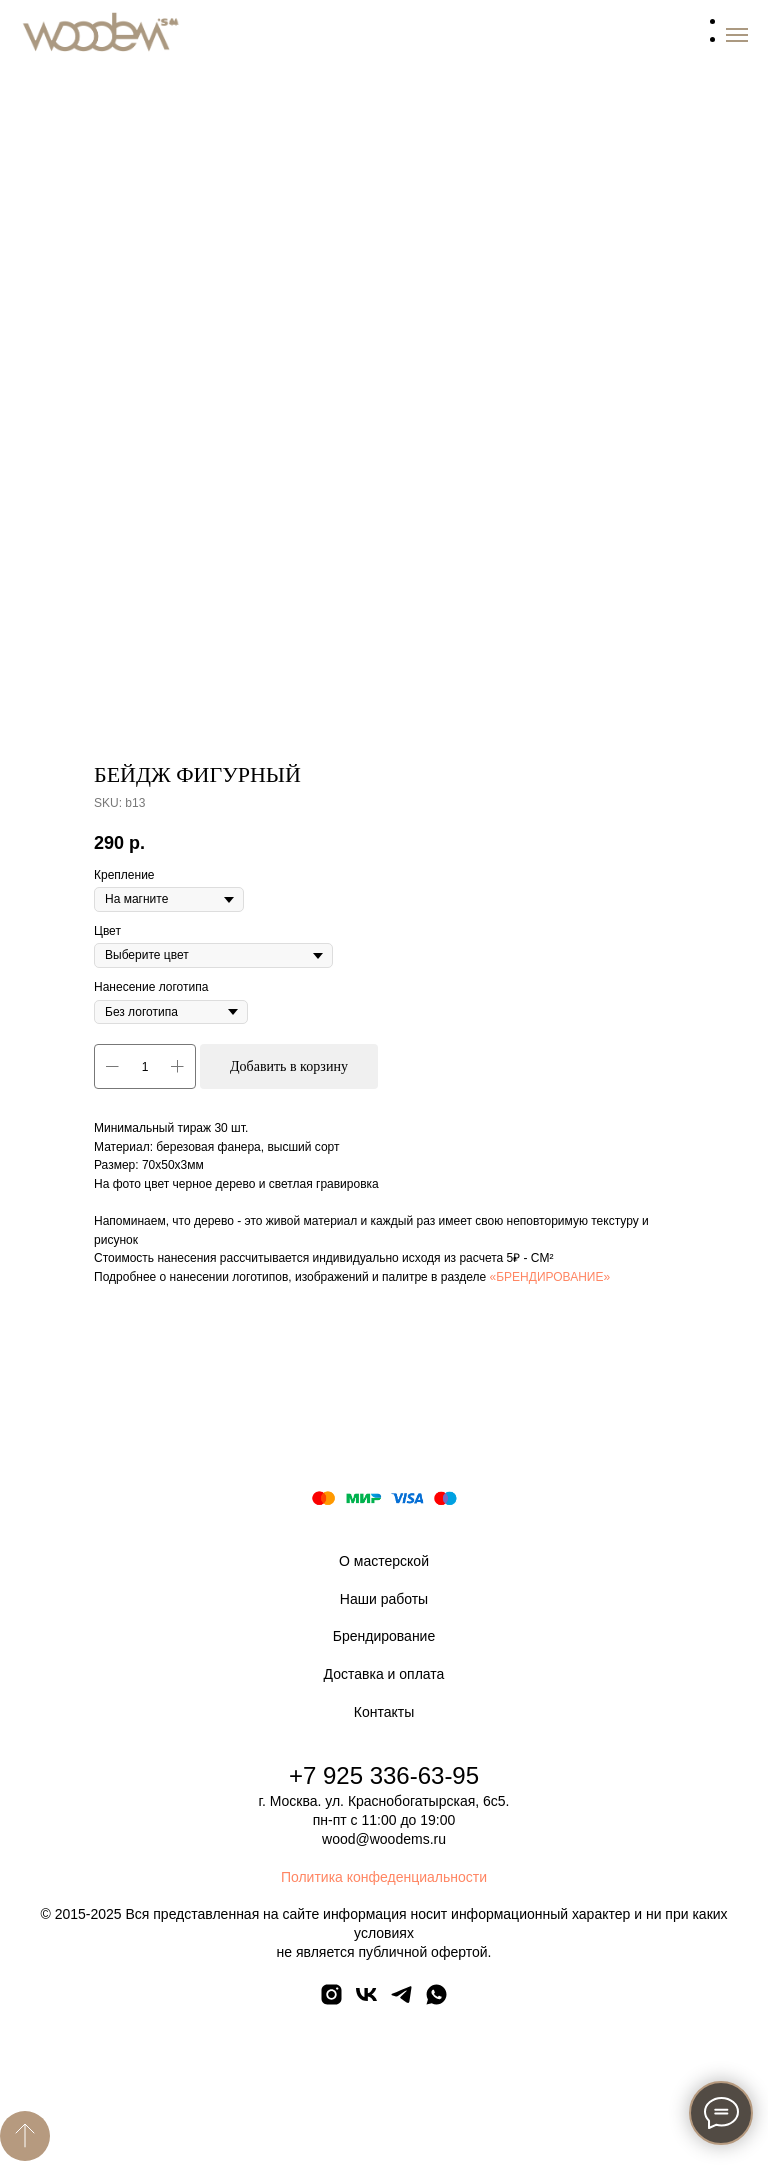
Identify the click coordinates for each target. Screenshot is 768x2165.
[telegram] (401, 2001)
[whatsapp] (436, 2001)
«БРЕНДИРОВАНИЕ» (550, 1277)
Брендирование (384, 1636)
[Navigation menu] (737, 35)
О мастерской (384, 1561)
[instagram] (331, 2001)
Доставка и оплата (384, 1674)
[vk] (366, 2001)
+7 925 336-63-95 (384, 1775)
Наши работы (384, 1599)
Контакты (384, 1712)
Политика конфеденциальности (384, 1877)
